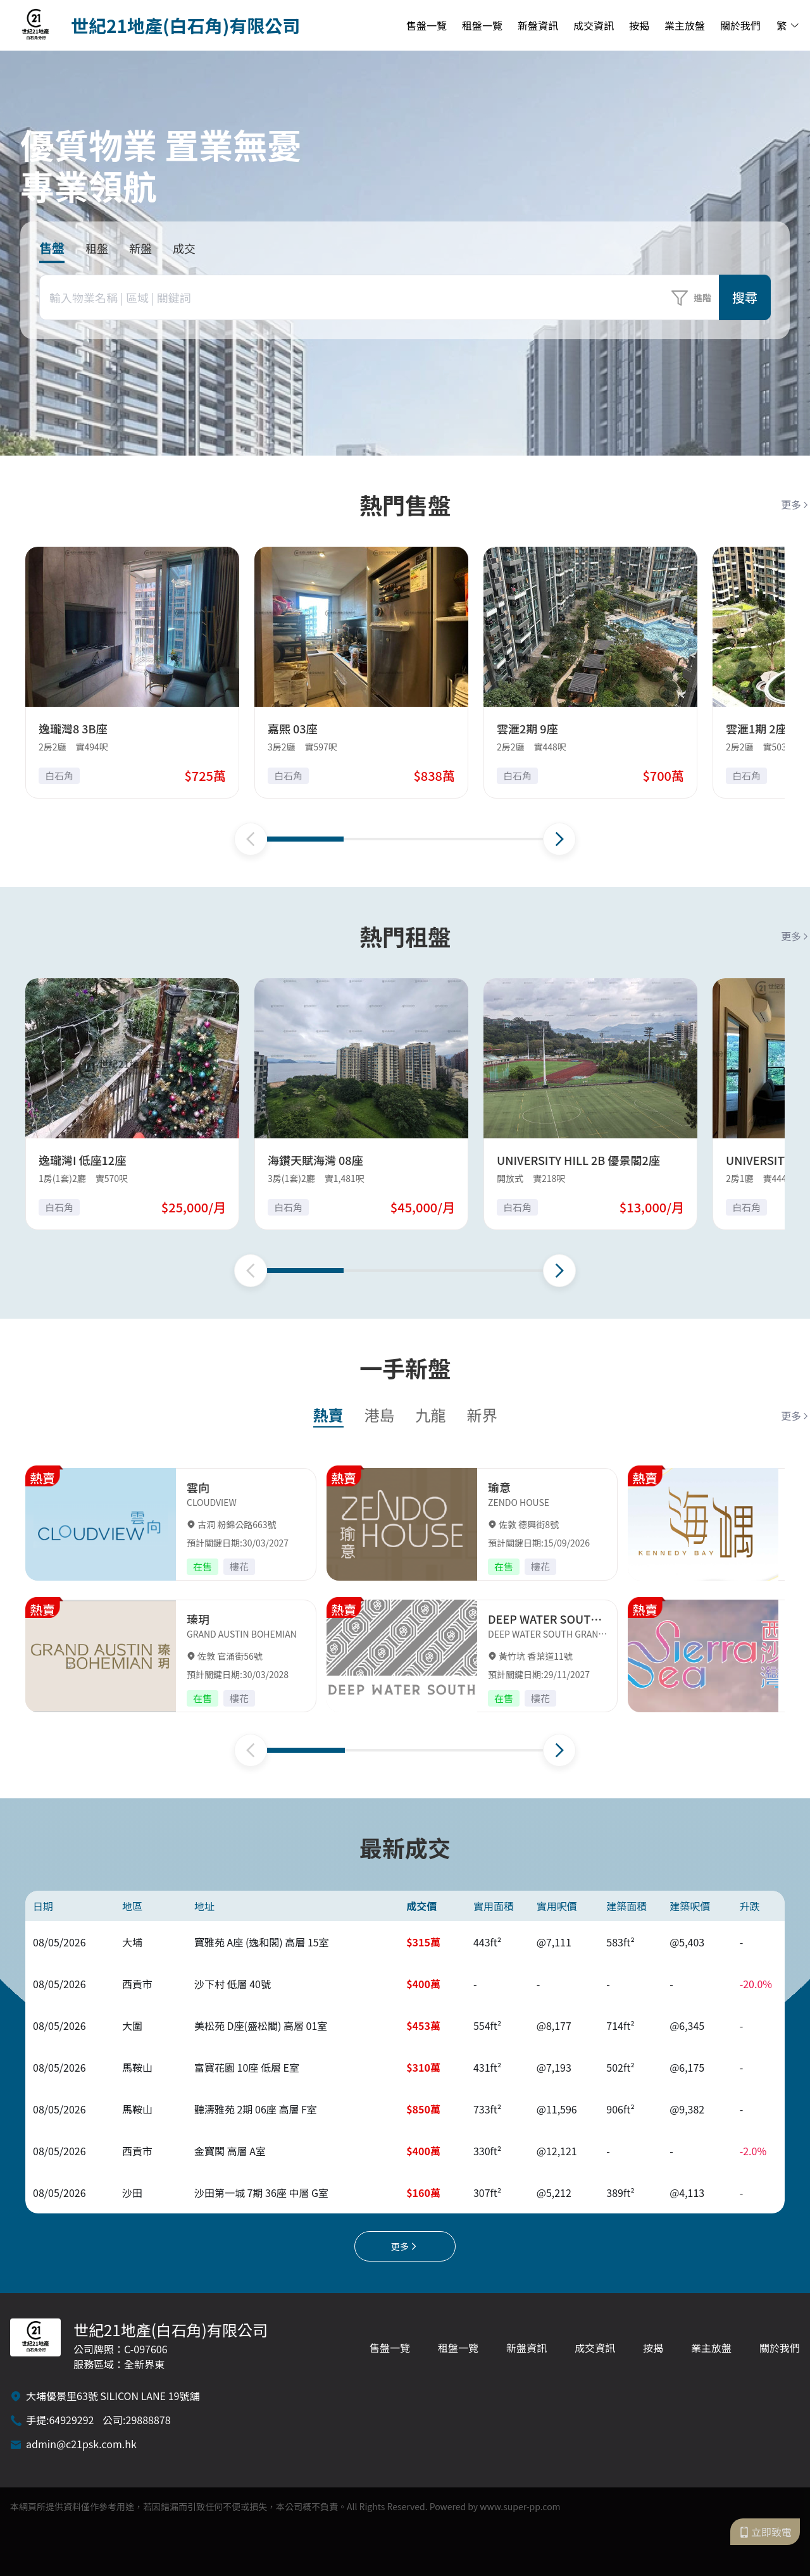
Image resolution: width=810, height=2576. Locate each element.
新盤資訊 (538, 25)
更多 (795, 504)
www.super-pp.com (520, 2506)
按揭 (639, 25)
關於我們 (740, 25)
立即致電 (765, 2531)
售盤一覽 (426, 25)
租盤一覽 (482, 25)
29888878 (148, 2419)
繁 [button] (788, 25)
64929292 (71, 2419)
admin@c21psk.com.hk (81, 2443)
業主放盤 (684, 25)
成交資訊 (593, 25)
